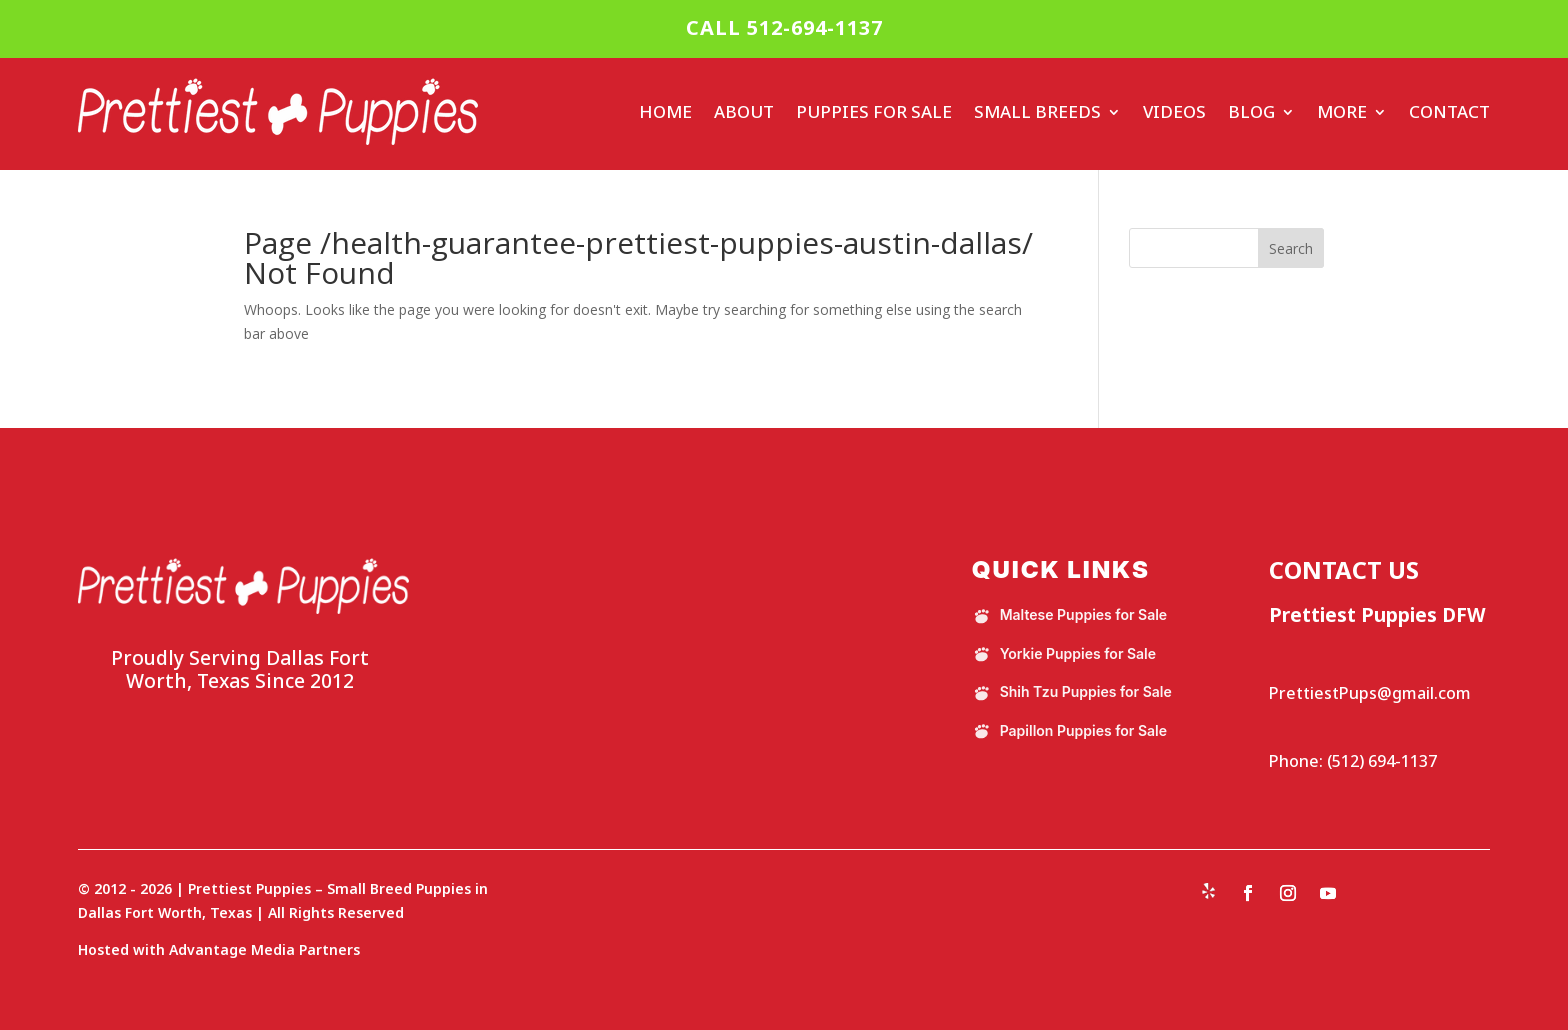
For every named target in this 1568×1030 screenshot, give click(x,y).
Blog (1251, 111)
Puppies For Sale (874, 111)
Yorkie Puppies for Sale (1064, 654)
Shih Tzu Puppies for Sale (1072, 692)
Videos (1174, 111)
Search (1291, 248)
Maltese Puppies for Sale (1069, 615)
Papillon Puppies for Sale (1069, 731)
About (744, 111)
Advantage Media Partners (264, 949)
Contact (1449, 111)
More (1342, 111)
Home (665, 111)
